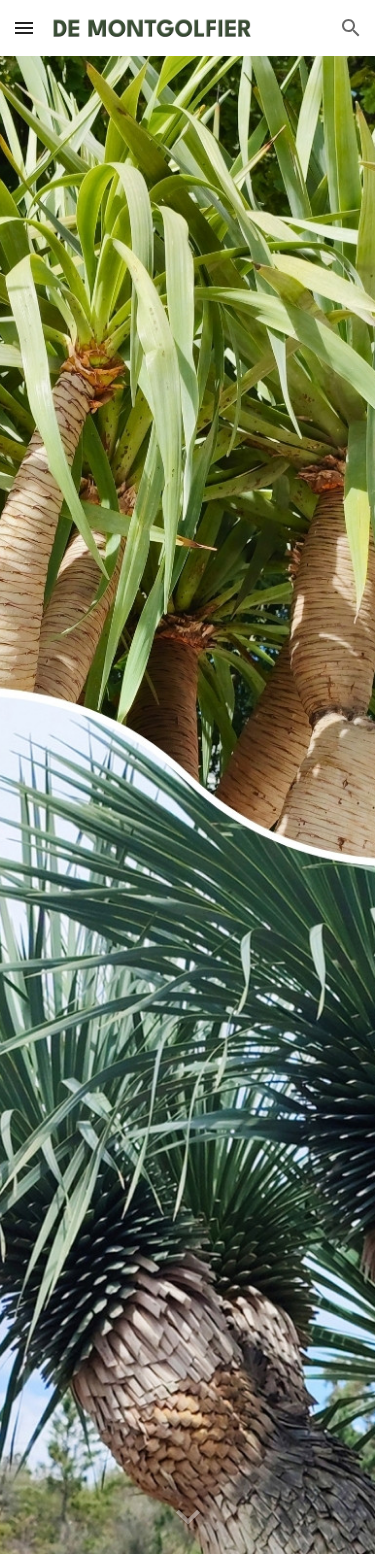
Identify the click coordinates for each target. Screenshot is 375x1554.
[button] (24, 27)
